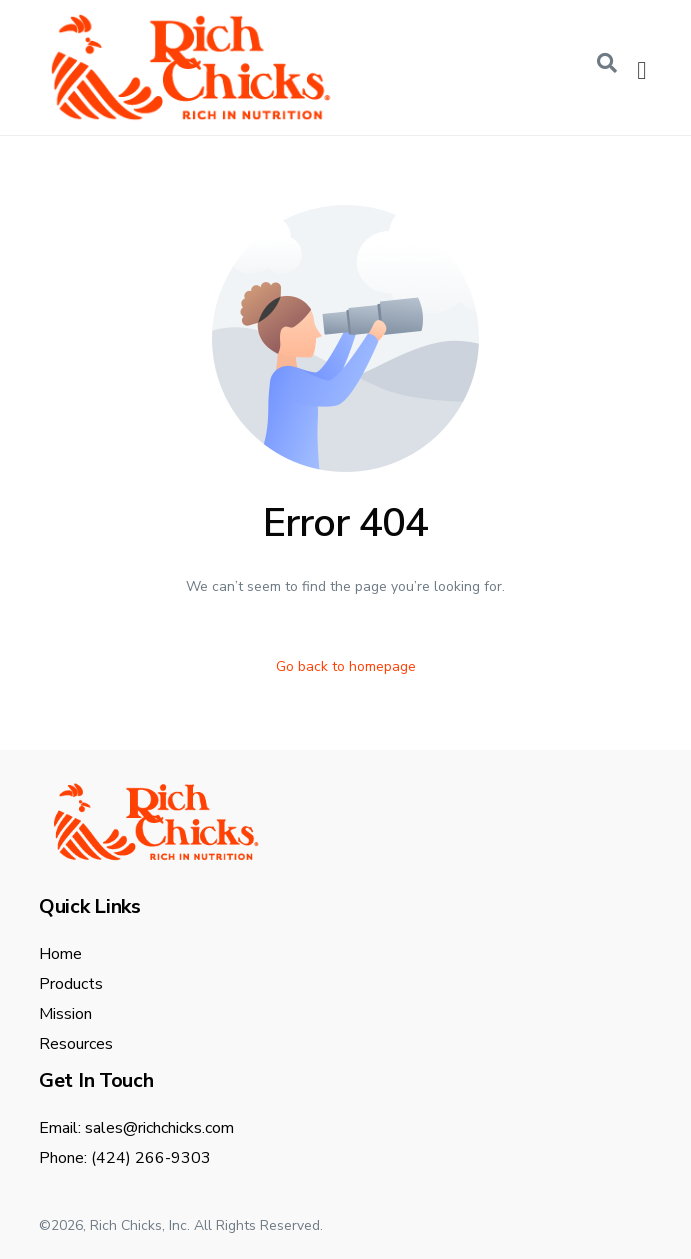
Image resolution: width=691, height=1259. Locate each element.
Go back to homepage (346, 666)
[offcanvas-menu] (641, 70)
